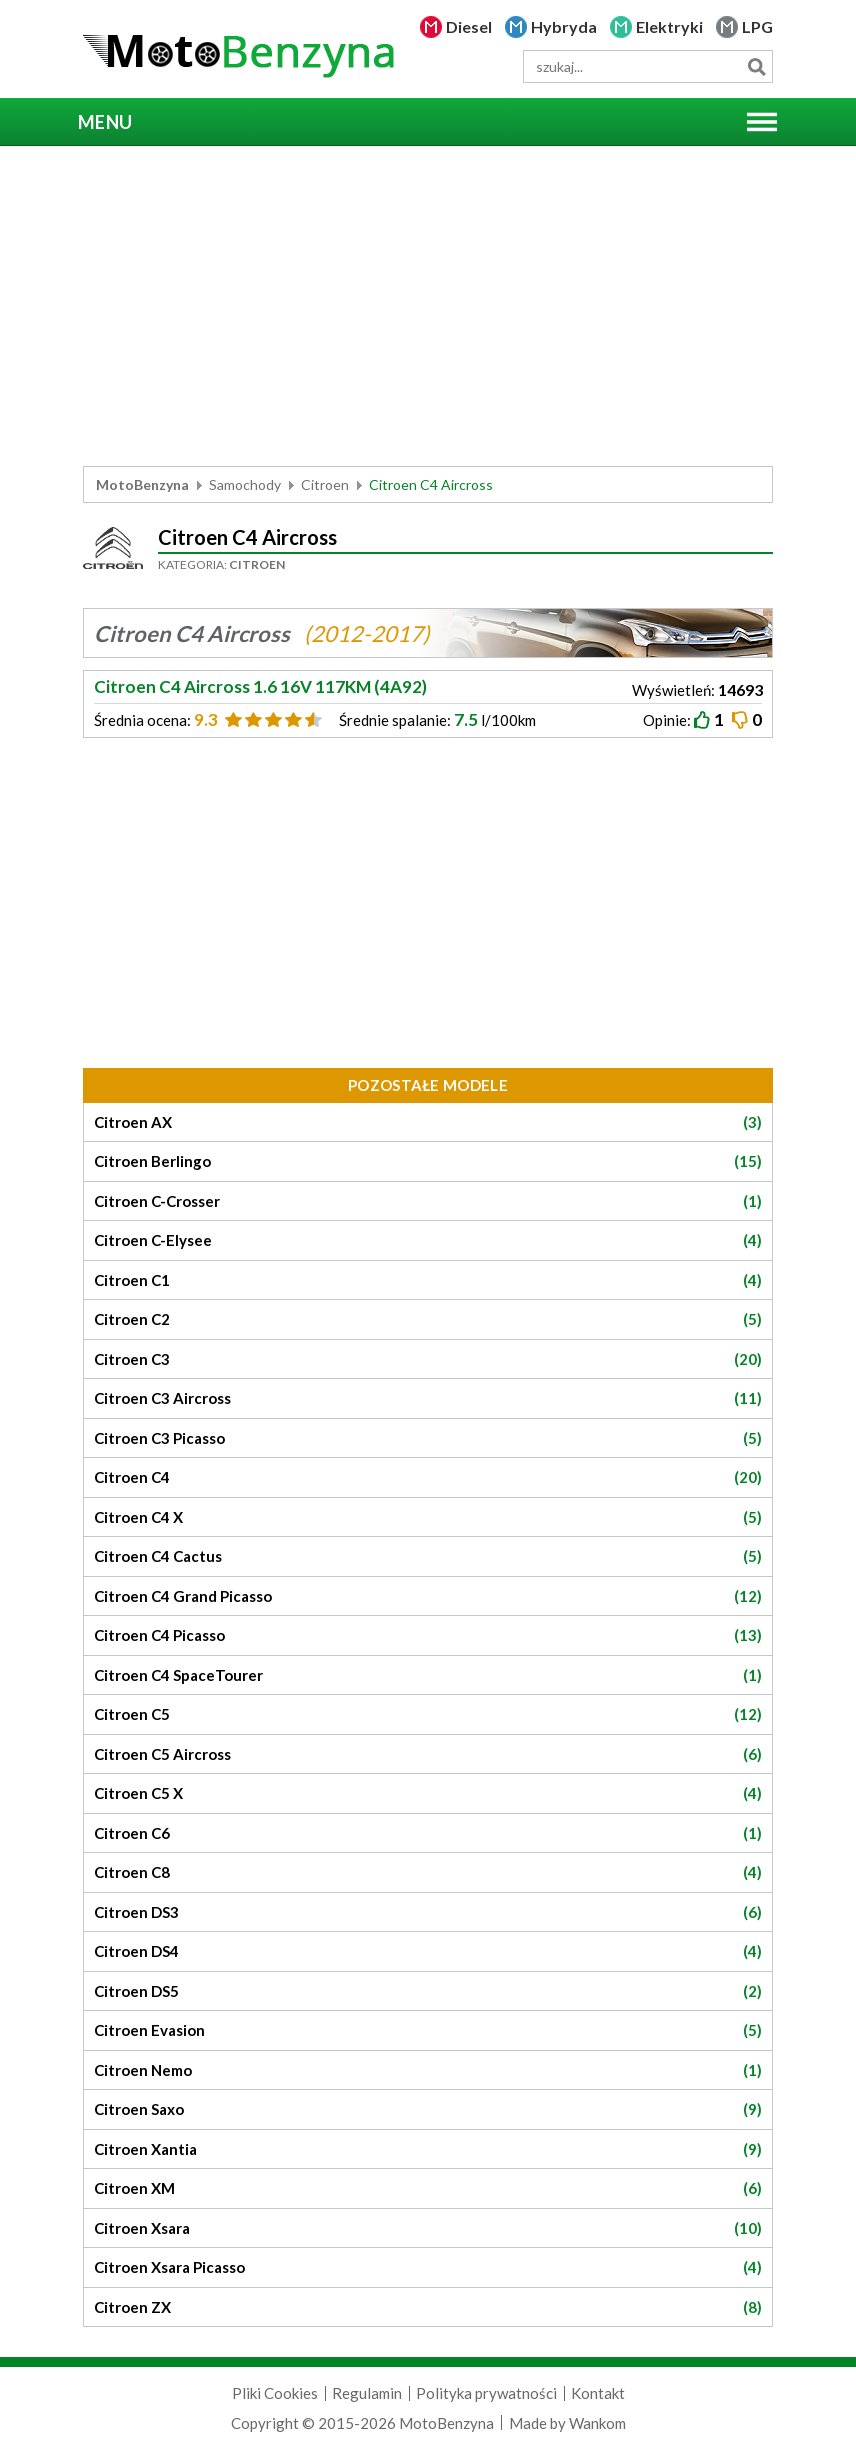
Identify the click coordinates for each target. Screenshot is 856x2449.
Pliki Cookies (275, 2393)
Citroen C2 (428, 1319)
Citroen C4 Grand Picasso (428, 1596)
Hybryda (564, 26)
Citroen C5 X (428, 1793)
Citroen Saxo (428, 2109)
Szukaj (756, 66)
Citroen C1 (428, 1280)
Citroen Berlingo (428, 1161)
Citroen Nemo (428, 2070)
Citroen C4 (428, 1477)
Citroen (325, 484)
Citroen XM (428, 2188)
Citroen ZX (428, 2307)
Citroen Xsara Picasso (428, 2267)
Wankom (597, 2423)
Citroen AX (428, 1122)
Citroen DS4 (428, 1951)
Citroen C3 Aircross (428, 1398)
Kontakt (598, 2393)
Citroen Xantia (428, 2149)
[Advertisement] (428, 306)
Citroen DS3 (428, 1912)
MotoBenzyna (142, 484)
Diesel (469, 26)
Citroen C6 (428, 1833)
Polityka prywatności (486, 2393)
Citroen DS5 (428, 1991)
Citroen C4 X (428, 1517)
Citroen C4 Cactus (428, 1556)
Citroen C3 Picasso (428, 1438)
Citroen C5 (428, 1714)
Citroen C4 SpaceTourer (428, 1675)
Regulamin (367, 2393)
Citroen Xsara (428, 2228)
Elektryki (669, 26)
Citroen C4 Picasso (428, 1635)
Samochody (245, 484)
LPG (757, 26)
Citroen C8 (428, 1872)
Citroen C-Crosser (428, 1201)
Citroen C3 (428, 1359)
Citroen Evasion (428, 2030)
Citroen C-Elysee (428, 1240)
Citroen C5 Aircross (428, 1754)
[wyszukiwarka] (648, 66)
